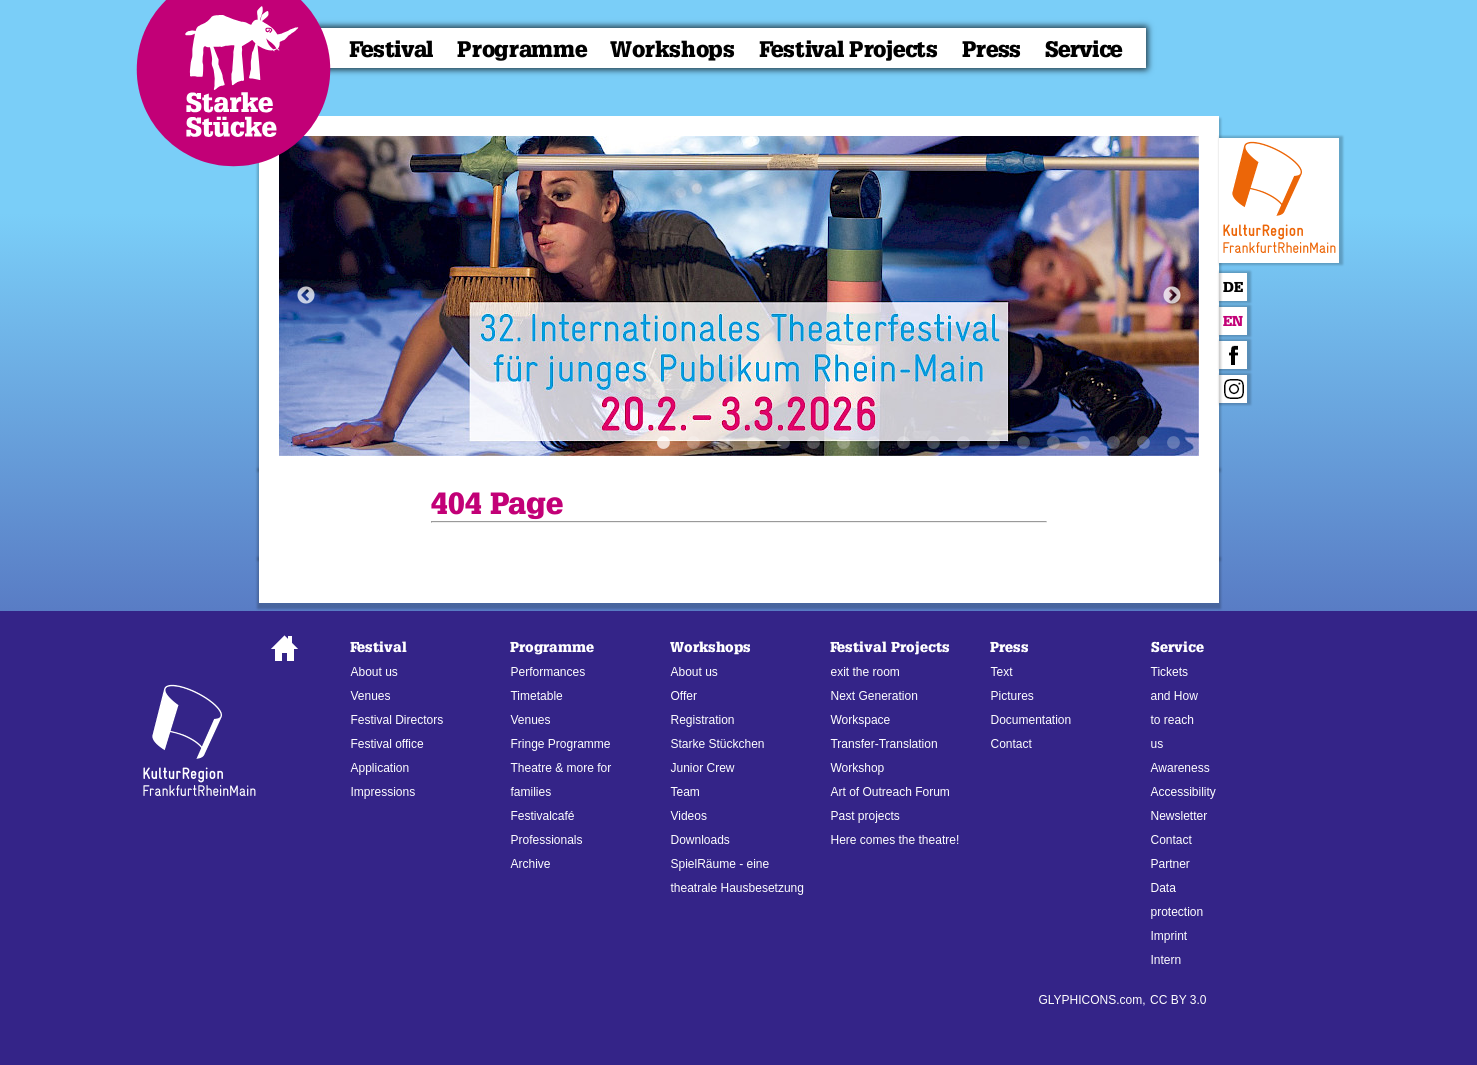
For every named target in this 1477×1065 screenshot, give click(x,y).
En (1233, 321)
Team (684, 792)
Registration (702, 720)
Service (1083, 49)
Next (1172, 296)
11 (964, 443)
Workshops (672, 49)
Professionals (546, 840)
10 (934, 443)
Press (992, 49)
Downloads (699, 840)
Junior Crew (702, 768)
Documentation (1030, 720)
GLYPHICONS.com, (1091, 1000)
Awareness (1180, 768)
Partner (1170, 864)
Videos (688, 816)
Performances (547, 672)
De (1233, 287)
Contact (1010, 744)
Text (1001, 672)
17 (1144, 443)
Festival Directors (396, 720)
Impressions (382, 792)
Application (379, 768)
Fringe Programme (560, 744)
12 (994, 443)
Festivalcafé (542, 816)
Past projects (864, 816)
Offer (683, 696)
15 (1084, 443)
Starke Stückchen (717, 744)
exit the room (864, 672)
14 (1054, 443)
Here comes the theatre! (894, 840)
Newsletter (1179, 816)
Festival (391, 49)
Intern (1166, 960)
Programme (521, 49)
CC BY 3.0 (1178, 1000)
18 (1174, 443)
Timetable (536, 696)
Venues (370, 696)
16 (1114, 443)
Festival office (386, 744)
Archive (530, 864)
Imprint (1169, 936)
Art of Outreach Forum (889, 792)
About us (373, 672)
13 (1024, 443)
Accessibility (1183, 792)
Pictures (1011, 696)
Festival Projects (848, 49)
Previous (306, 296)
